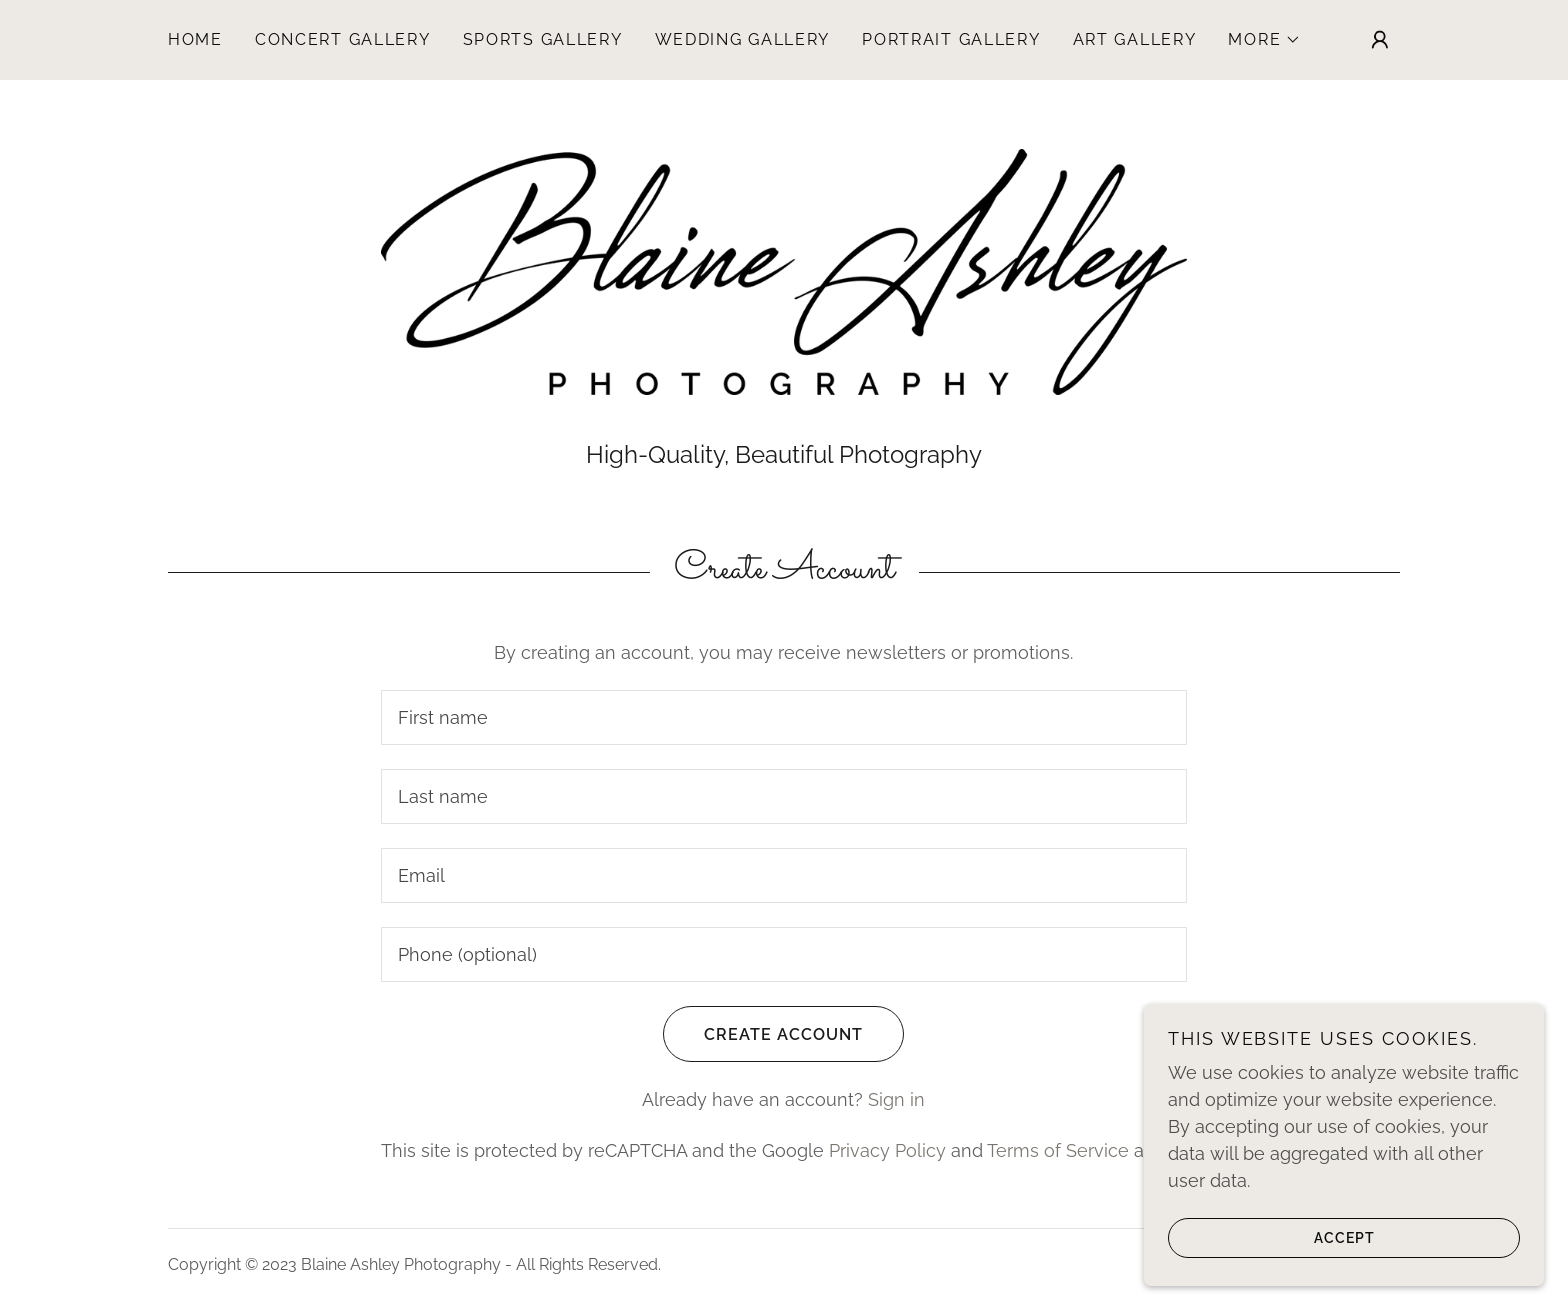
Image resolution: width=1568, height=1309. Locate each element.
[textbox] (783, 717)
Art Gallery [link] (1135, 39)
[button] (1264, 40)
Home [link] (195, 39)
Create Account (763, 1034)
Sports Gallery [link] (543, 39)
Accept (1271, 1237)
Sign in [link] (896, 1099)
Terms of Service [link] (1058, 1150)
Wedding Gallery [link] (743, 39)
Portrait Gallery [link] (951, 39)
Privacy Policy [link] (887, 1150)
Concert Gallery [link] (343, 39)
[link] (783, 270)
